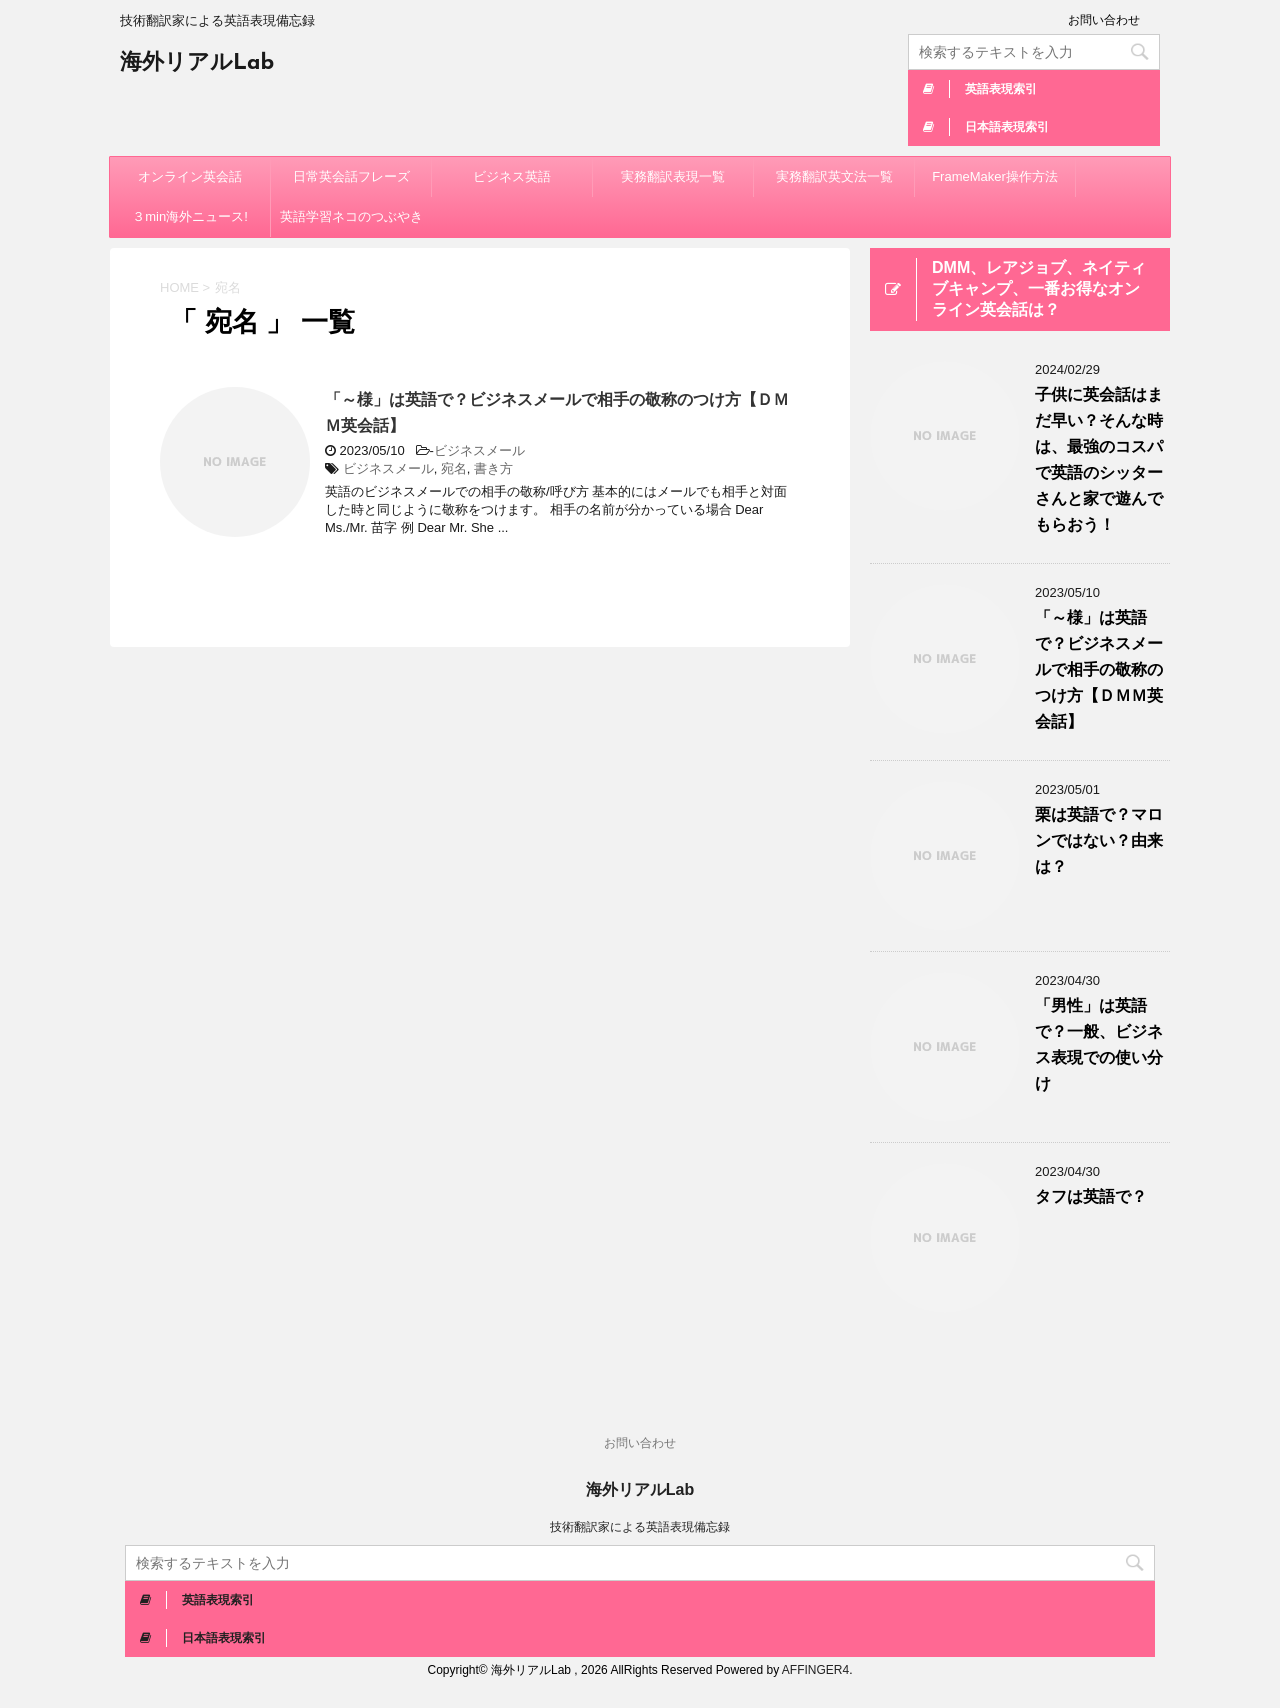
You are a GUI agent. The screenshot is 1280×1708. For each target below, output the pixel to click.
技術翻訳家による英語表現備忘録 (640, 1527)
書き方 (493, 468)
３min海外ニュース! (190, 216)
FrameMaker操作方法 (995, 176)
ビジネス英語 (512, 176)
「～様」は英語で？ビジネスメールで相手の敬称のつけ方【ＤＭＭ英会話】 (1099, 669)
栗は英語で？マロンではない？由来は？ (1099, 840)
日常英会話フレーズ (351, 176)
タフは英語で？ (1091, 1196)
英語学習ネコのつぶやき (351, 216)
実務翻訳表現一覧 (673, 176)
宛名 (454, 468)
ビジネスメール (479, 450)
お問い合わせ (1104, 20)
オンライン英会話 (190, 176)
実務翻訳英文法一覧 (834, 176)
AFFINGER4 (815, 1670)
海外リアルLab (197, 63)
